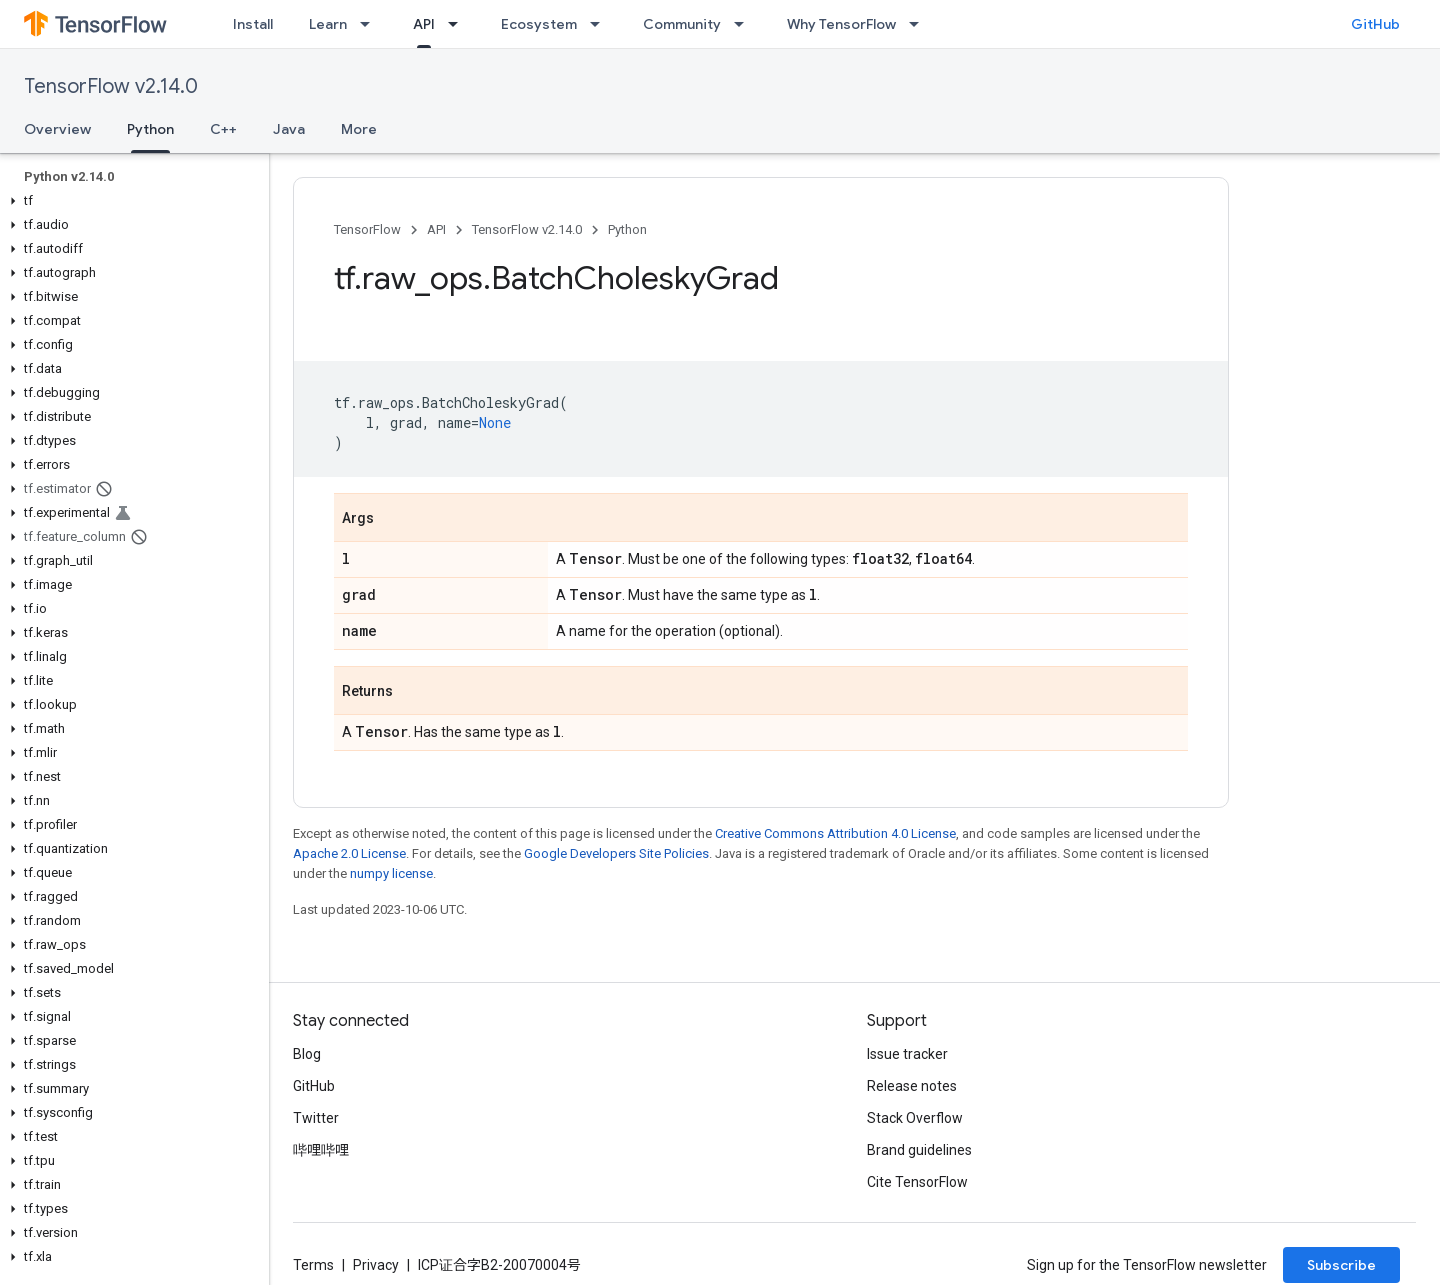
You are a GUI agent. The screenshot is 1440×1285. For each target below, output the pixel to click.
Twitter (316, 1118)
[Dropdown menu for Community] (745, 24)
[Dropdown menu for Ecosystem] (601, 24)
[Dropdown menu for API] (459, 24)
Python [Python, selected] (150, 129)
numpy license (391, 873)
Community (682, 24)
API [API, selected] (424, 24)
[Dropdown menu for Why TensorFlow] (920, 24)
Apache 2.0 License (349, 853)
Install (253, 24)
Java (289, 129)
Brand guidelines (919, 1150)
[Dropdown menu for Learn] (371, 24)
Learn (328, 24)
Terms (313, 1265)
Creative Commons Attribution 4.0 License (835, 833)
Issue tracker (907, 1054)
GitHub (1375, 24)
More (359, 129)
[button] (130, 201)
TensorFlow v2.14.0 (111, 86)
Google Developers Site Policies (616, 853)
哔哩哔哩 (321, 1150)
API (436, 229)
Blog (307, 1054)
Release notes (912, 1086)
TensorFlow (367, 229)
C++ (223, 129)
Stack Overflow (915, 1118)
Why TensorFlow (841, 24)
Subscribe (1341, 1265)
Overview (57, 129)
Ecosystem (539, 24)
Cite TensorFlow (917, 1182)
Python (627, 229)
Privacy (376, 1265)
